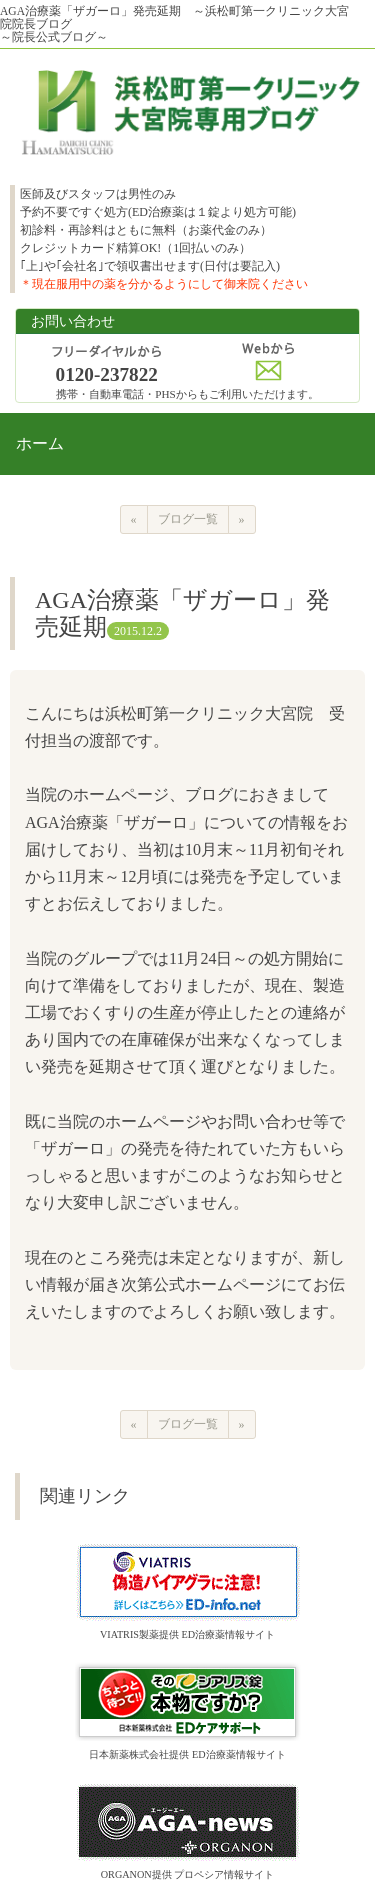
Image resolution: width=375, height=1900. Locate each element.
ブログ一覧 (188, 519)
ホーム (40, 443)
